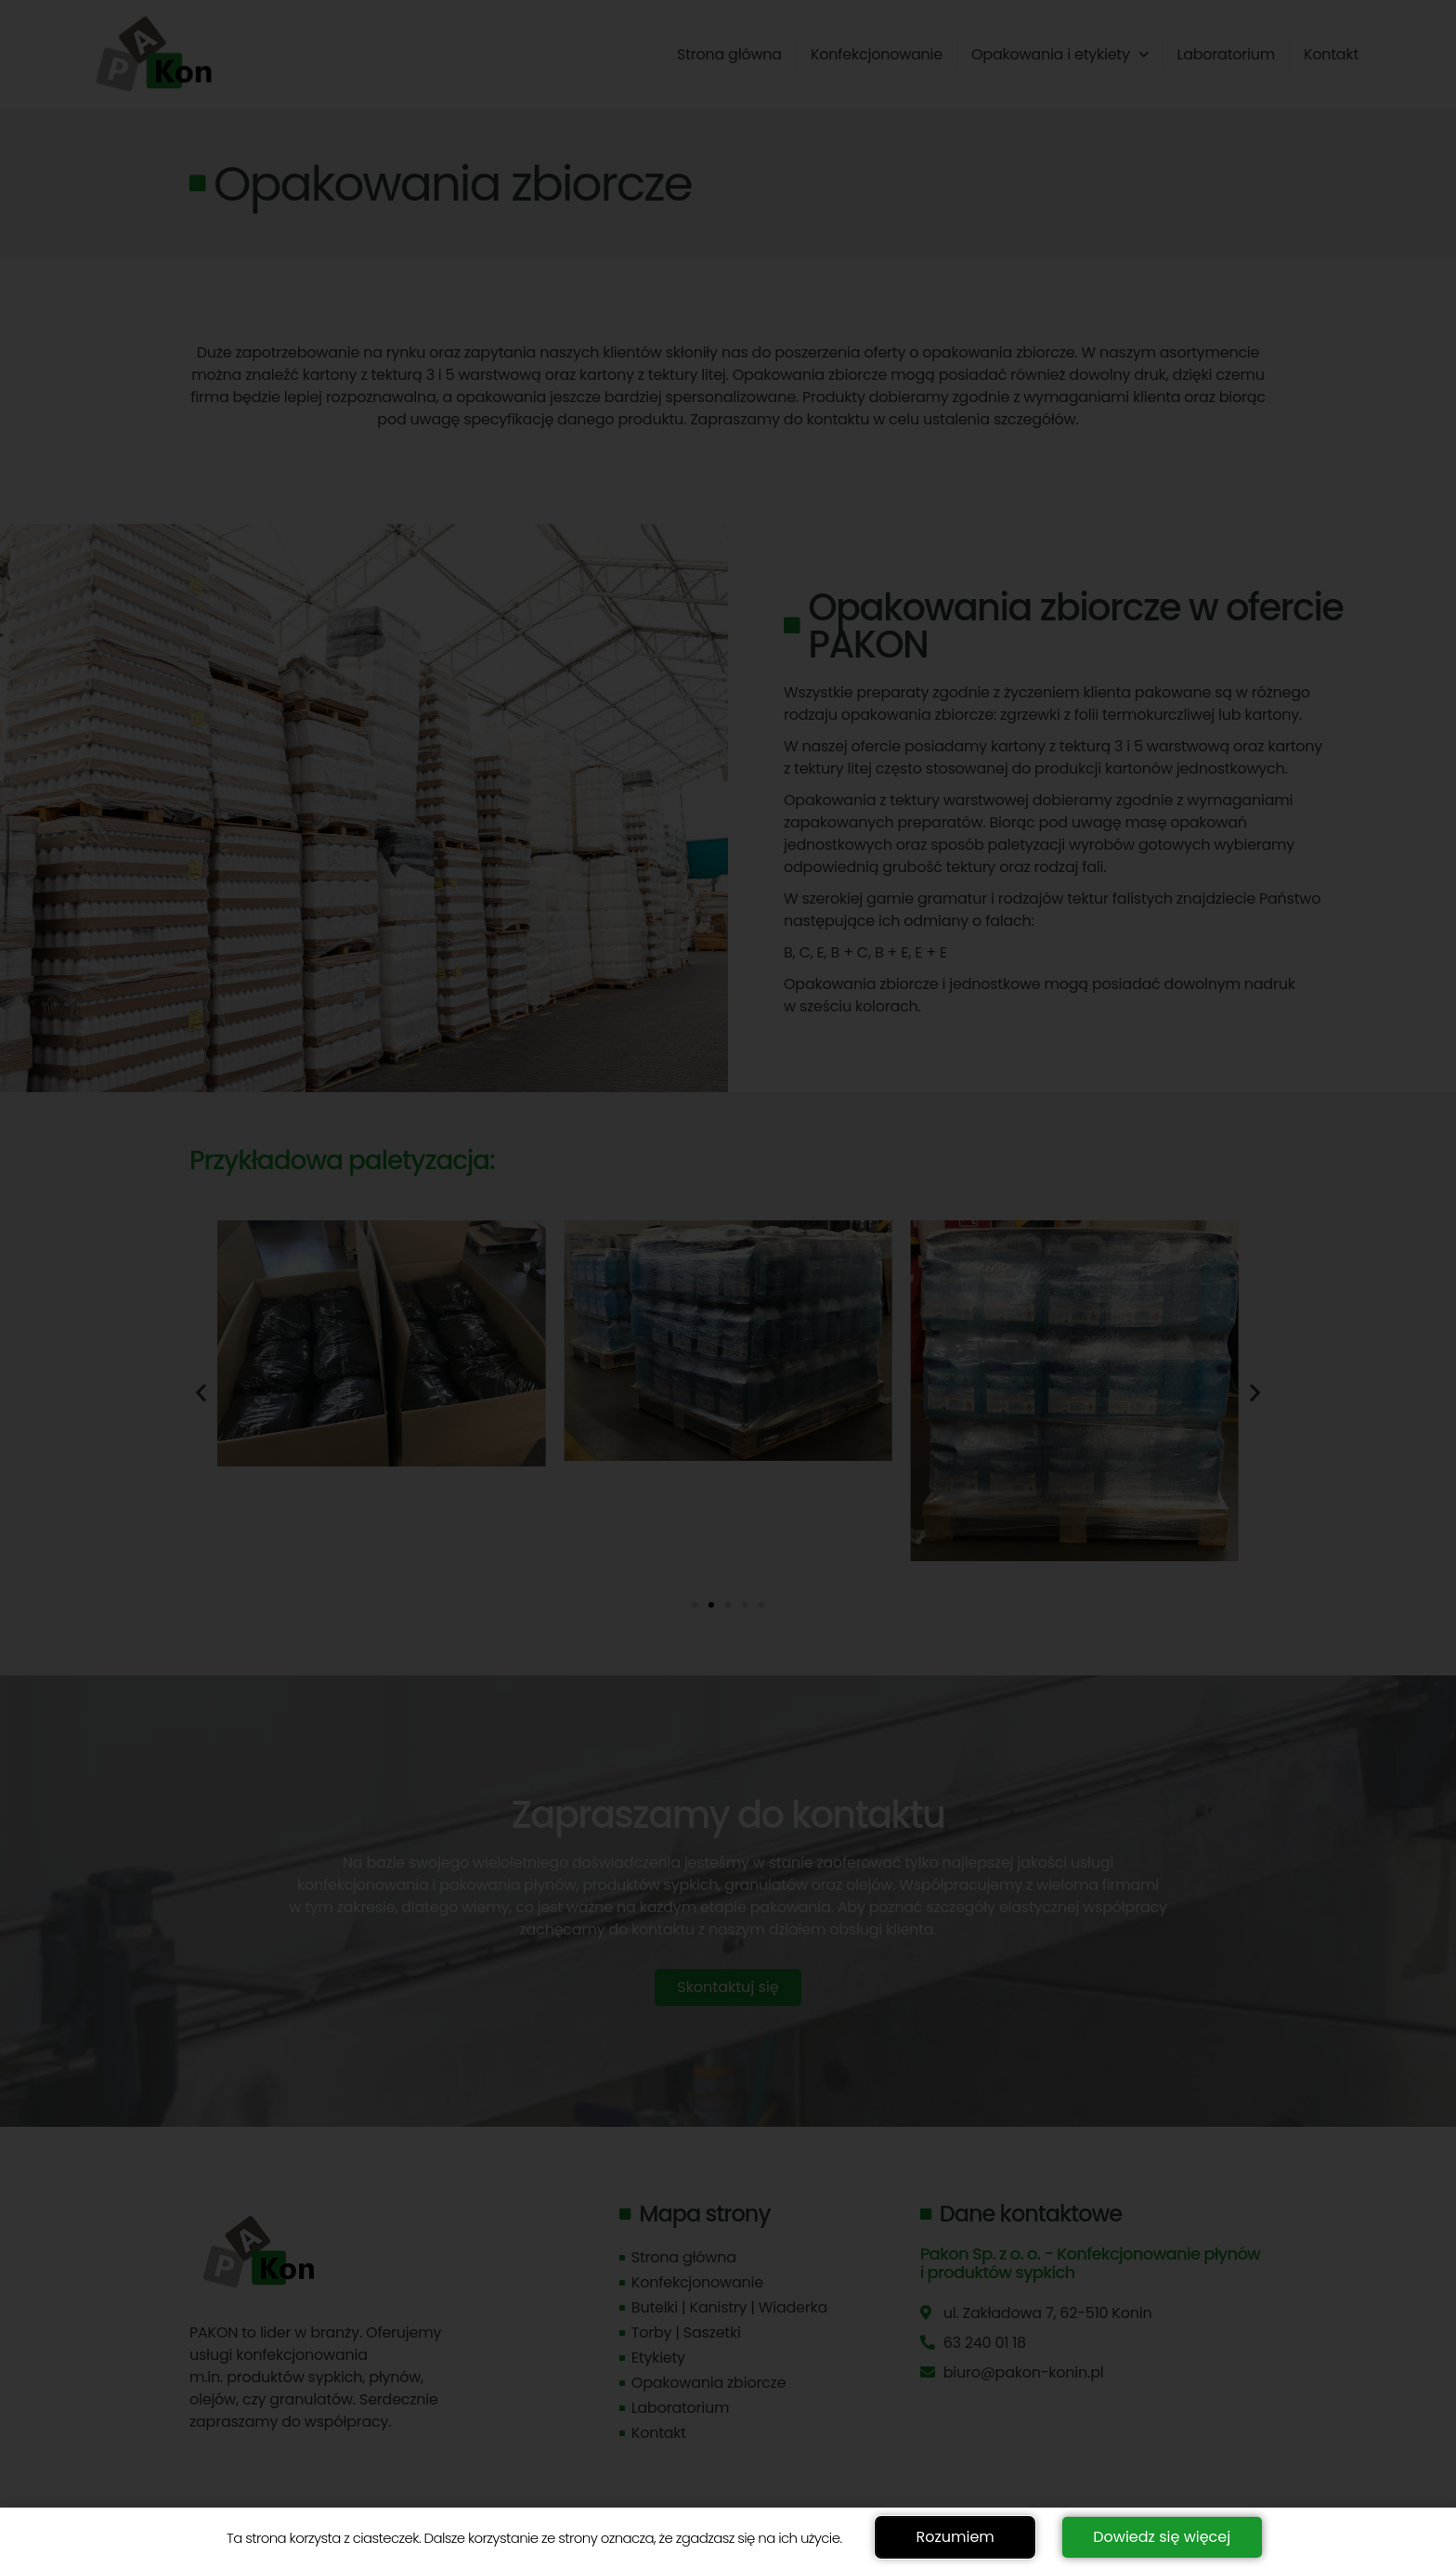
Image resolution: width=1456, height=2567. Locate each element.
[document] (728, 1283)
